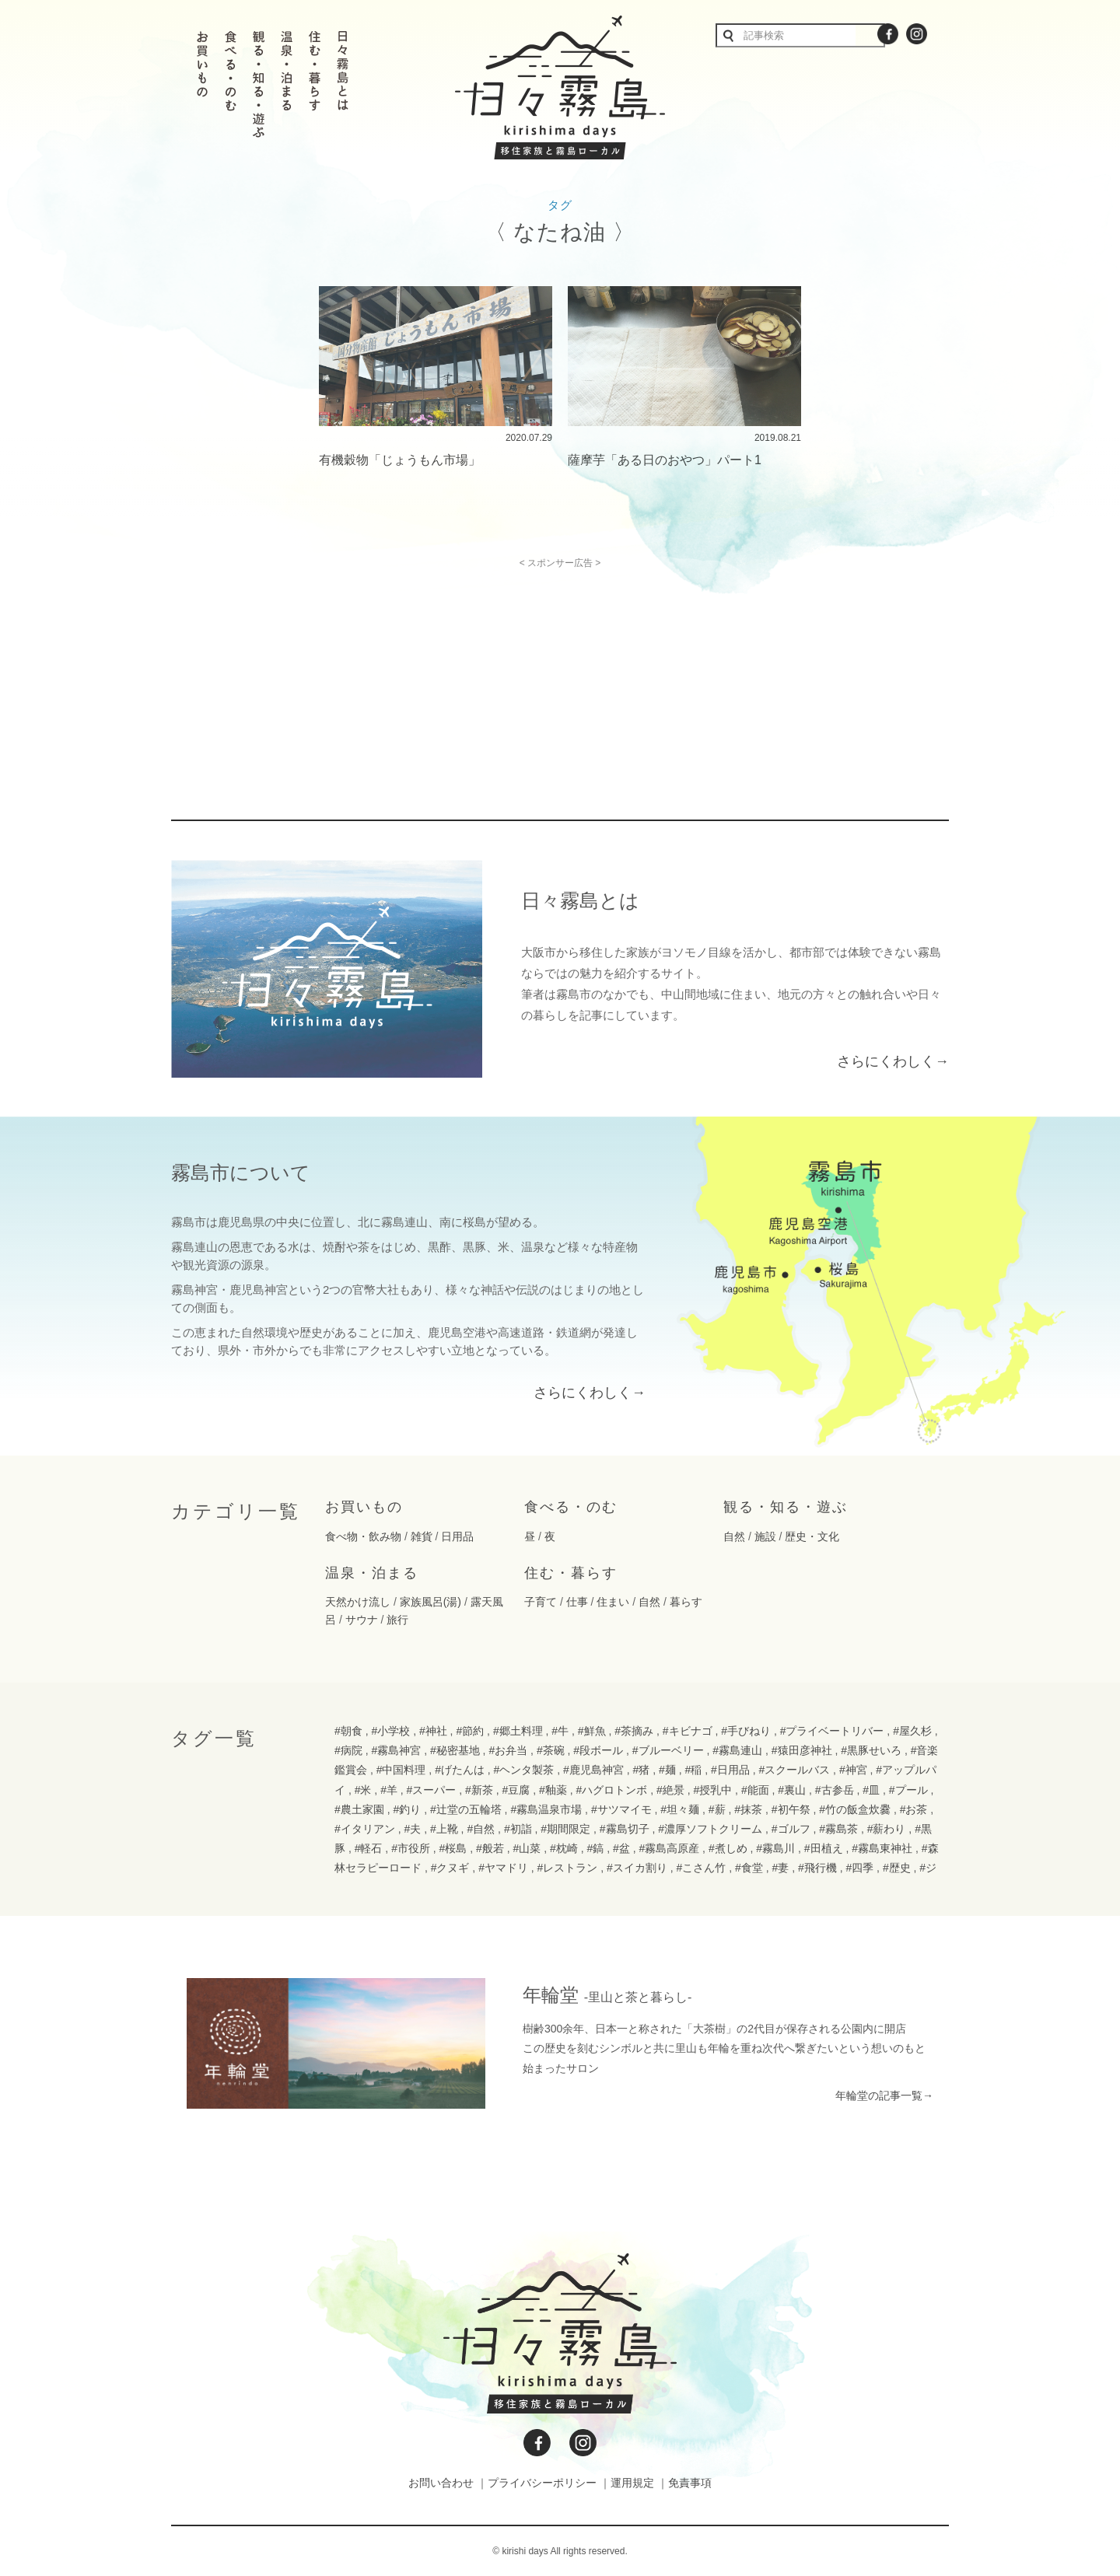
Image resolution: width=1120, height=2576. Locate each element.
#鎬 (595, 1848)
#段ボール (598, 1750)
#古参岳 (834, 1790)
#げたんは (460, 1769)
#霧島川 (775, 1848)
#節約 (470, 1731)
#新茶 (479, 1790)
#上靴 (444, 1829)
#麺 (667, 1769)
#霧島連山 (737, 1750)
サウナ (361, 1619)
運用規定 (632, 2482)
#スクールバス (794, 1769)
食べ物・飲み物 (363, 1536)
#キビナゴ (687, 1731)
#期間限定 (565, 1829)
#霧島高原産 (669, 1848)
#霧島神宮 (396, 1750)
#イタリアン (364, 1829)
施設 (765, 1536)
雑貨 (421, 1536)
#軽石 (369, 1848)
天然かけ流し (357, 1602)
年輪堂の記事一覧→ (884, 2095)
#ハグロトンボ (611, 1790)
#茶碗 (551, 1750)
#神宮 (853, 1769)
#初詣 (518, 1829)
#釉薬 (553, 1790)
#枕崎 (564, 1848)
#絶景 (670, 1790)
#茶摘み (633, 1731)
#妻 (780, 1867)
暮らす (686, 1602)
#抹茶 (748, 1809)
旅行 (397, 1619)
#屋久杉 (912, 1731)
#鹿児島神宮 (593, 1769)
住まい (613, 1602)
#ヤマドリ (503, 1867)
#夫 (412, 1829)
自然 (734, 1536)
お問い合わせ (441, 2482)
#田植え (823, 1848)
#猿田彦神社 (802, 1750)
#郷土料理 (518, 1731)
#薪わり (886, 1829)
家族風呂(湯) (430, 1602)
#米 (363, 1790)
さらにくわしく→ (893, 1061)
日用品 (457, 1536)
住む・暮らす (571, 1573)
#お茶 (914, 1809)
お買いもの (364, 1507)
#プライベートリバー (832, 1731)
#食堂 (749, 1867)
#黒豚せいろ (871, 1750)
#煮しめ (728, 1848)
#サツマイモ (621, 1809)
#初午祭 (791, 1809)
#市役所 (410, 1848)
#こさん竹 (701, 1867)
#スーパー (432, 1790)
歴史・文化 (812, 1536)
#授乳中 (712, 1790)
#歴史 (897, 1867)
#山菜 (527, 1848)
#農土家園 (359, 1809)
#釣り (407, 1809)
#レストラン (567, 1867)
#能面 (755, 1790)
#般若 (490, 1848)
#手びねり (746, 1731)
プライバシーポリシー (542, 2482)
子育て (540, 1602)
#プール (908, 1790)
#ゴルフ (791, 1829)
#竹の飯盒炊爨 (855, 1809)
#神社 (433, 1731)
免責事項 (690, 2482)
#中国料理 (401, 1769)
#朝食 (348, 1731)
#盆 (621, 1848)
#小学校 (390, 1731)
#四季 (859, 1867)
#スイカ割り (637, 1867)
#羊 (388, 1790)
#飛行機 (817, 1867)
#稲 (693, 1769)
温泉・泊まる (371, 1573)
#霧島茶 (838, 1829)
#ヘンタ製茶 (524, 1769)
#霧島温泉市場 (546, 1809)
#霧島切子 (624, 1829)
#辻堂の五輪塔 (466, 1809)
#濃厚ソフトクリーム (710, 1829)
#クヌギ (450, 1867)
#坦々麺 (679, 1809)
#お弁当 (507, 1750)
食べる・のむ (571, 1507)
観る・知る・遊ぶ (785, 1507)
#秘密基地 (455, 1750)
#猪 (641, 1769)
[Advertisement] (426, 677)
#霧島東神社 (882, 1848)
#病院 (348, 1750)
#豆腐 (516, 1790)
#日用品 (730, 1769)
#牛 (560, 1731)
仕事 (577, 1602)
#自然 (481, 1829)
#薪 (717, 1809)
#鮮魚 (592, 1731)
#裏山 (792, 1790)
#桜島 (453, 1848)
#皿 (871, 1790)
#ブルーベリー (668, 1750)
